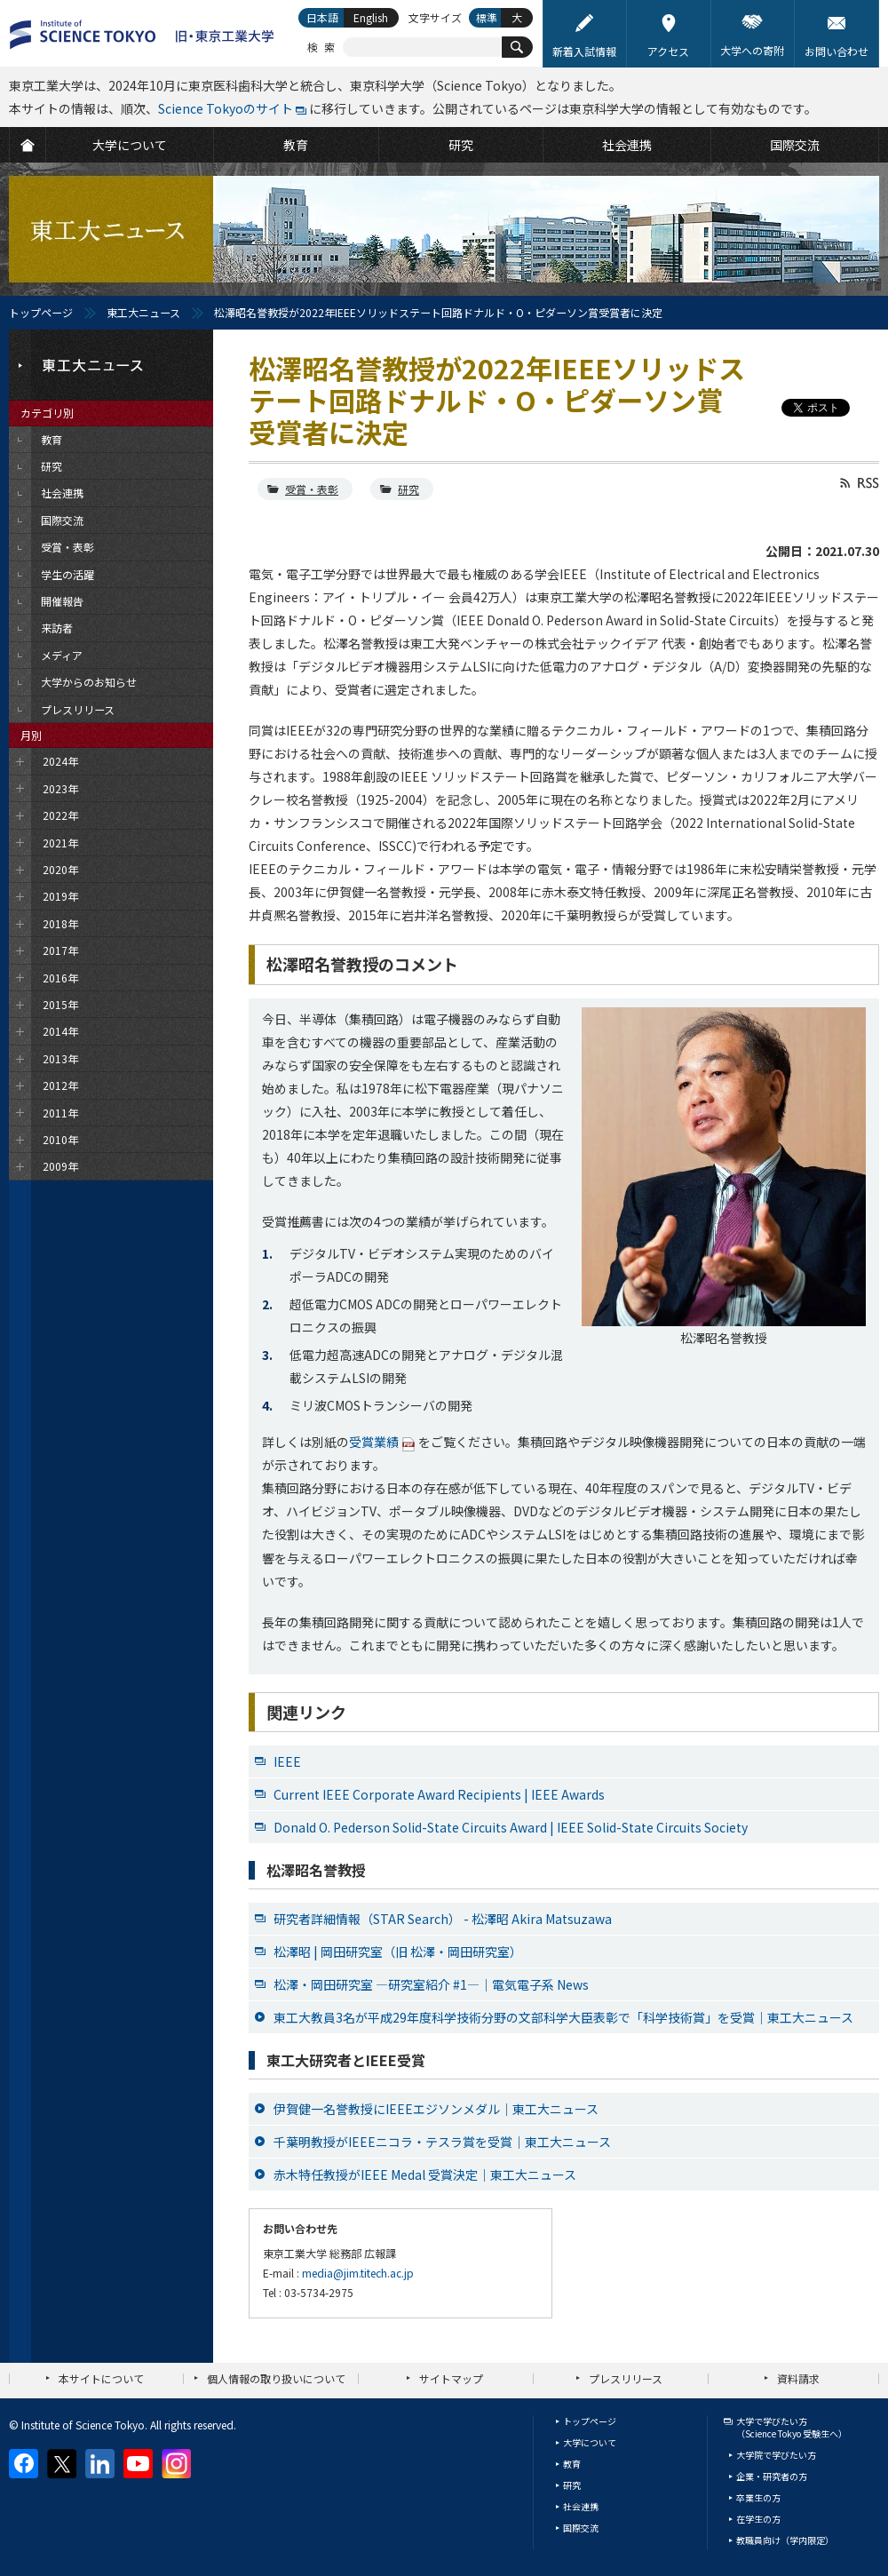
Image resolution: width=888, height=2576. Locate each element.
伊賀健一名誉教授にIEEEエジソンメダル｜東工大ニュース (436, 2109)
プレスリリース (625, 2378)
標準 (486, 17)
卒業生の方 (758, 2497)
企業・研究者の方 (771, 2476)
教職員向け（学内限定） (785, 2540)
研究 (408, 489)
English (370, 17)
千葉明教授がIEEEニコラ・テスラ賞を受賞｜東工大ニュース (442, 2142)
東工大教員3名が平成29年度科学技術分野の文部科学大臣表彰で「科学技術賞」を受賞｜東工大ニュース (563, 2017)
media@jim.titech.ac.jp (358, 2272)
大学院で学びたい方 (776, 2454)
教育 (572, 2463)
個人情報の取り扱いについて (276, 2378)
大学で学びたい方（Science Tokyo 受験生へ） (791, 2427)
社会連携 (581, 2506)
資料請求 (798, 2378)
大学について (589, 2442)
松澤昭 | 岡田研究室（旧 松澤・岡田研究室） (398, 1951)
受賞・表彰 (311, 489)
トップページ (41, 312)
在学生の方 (758, 2518)
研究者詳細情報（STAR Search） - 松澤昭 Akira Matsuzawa (443, 1919)
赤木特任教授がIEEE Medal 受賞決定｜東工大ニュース (425, 2174)
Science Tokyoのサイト (225, 108)
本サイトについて (101, 2378)
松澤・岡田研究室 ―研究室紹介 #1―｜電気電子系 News (431, 1984)
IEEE (287, 1761)
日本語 (322, 17)
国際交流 (581, 2527)
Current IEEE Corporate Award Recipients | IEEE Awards (439, 1794)
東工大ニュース (143, 312)
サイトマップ (451, 2378)
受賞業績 (374, 1442)
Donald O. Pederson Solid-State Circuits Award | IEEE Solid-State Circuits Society (511, 1827)
